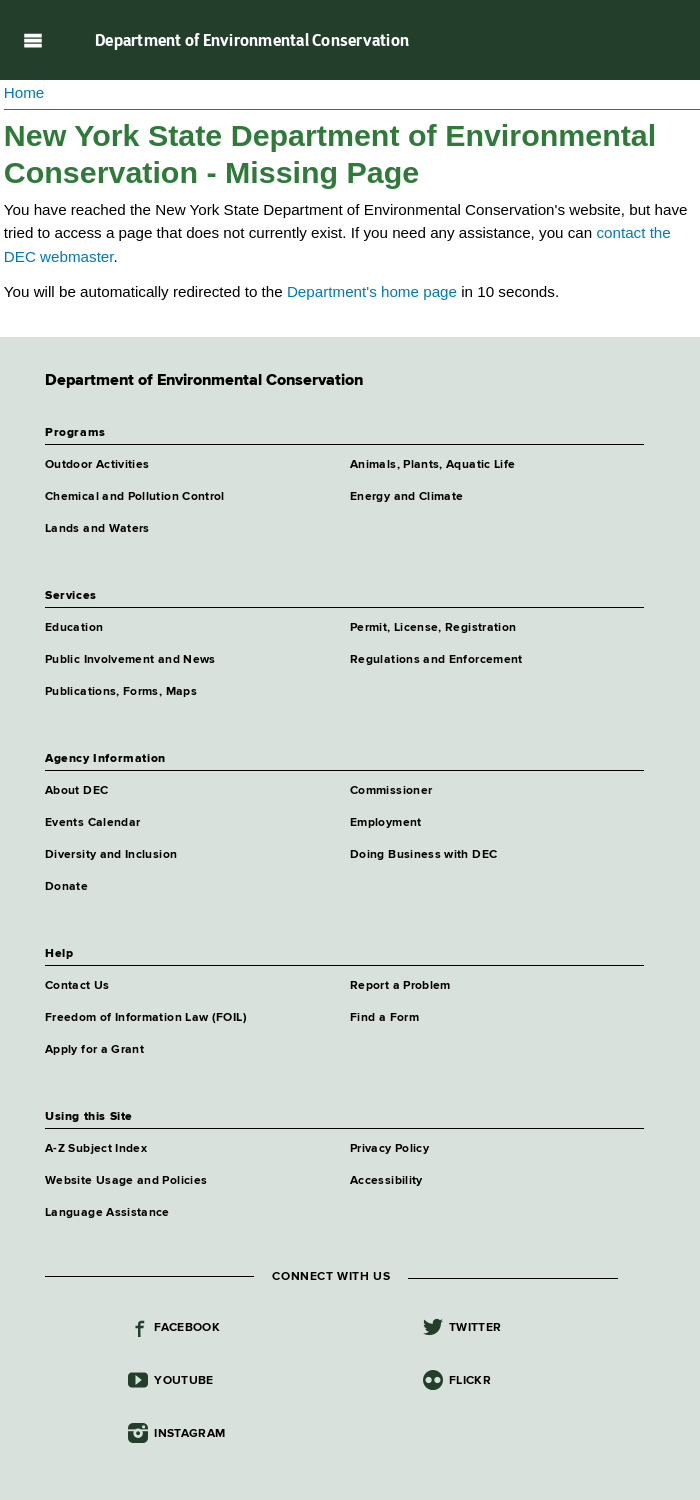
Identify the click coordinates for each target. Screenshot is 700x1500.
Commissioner (391, 791)
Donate (66, 887)
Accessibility (386, 1181)
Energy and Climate (406, 497)
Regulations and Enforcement (436, 660)
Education (74, 628)
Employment (386, 823)
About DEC (76, 791)
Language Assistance (107, 1213)
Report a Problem (400, 986)
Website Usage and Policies (126, 1181)
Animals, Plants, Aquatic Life (432, 465)
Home (24, 92)
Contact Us (77, 986)
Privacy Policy (389, 1149)
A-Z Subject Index (96, 1149)
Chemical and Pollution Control (135, 497)
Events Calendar (92, 823)
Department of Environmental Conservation (252, 40)
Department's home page (372, 291)
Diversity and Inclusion (111, 855)
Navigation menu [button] (32, 40)
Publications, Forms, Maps (121, 692)
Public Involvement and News (130, 660)
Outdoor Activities (97, 465)
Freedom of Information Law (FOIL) (146, 1018)
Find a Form (384, 1018)
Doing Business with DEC (423, 855)
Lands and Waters (97, 529)
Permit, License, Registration (433, 628)
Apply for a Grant (94, 1050)
